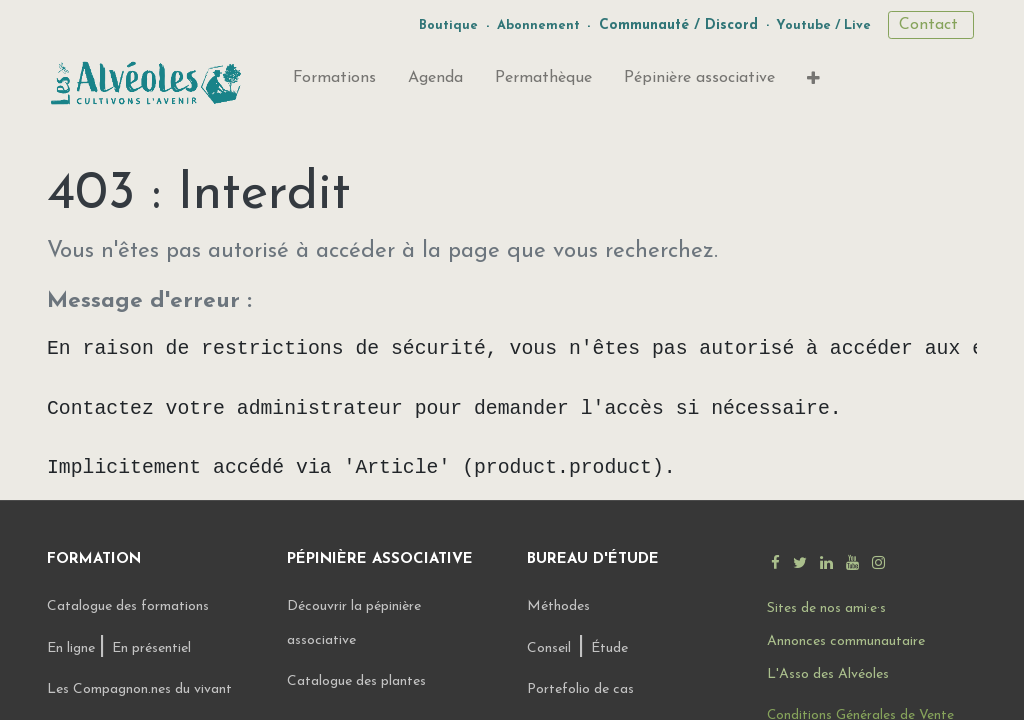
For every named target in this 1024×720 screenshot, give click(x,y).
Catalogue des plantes (356, 679)
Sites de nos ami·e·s (826, 606)
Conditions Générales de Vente (860, 713)
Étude (609, 646)
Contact (931, 25)
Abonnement (538, 25)
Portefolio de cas (580, 687)
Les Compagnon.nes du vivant (139, 687)
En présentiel (151, 646)
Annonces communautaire (846, 639)
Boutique (448, 25)
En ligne (73, 646)
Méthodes (558, 604)
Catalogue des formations (128, 604)
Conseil (549, 646)
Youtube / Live (823, 25)
